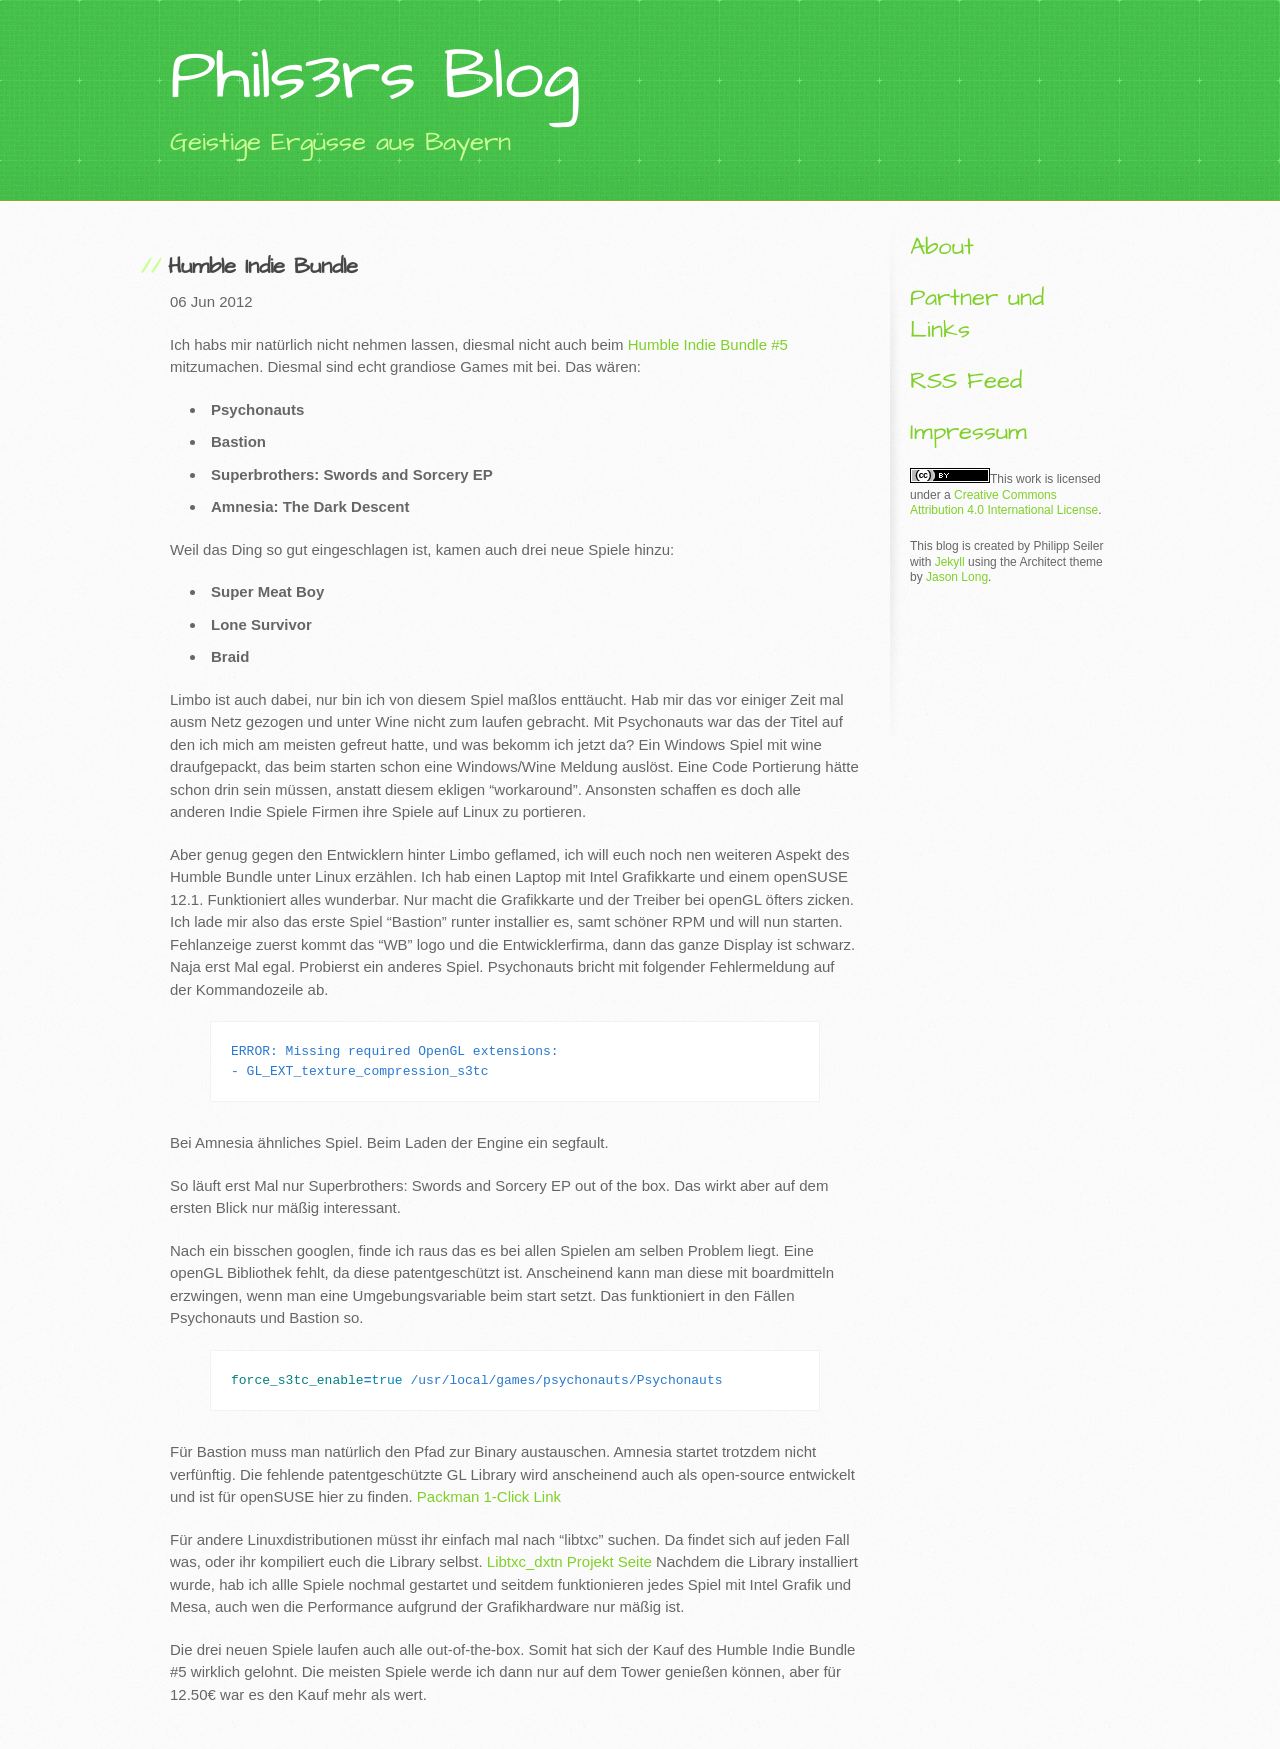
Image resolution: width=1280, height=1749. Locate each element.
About (942, 247)
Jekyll (950, 562)
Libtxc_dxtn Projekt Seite (569, 1561)
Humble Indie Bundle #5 (708, 344)
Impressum (968, 432)
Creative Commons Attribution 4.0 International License (1004, 503)
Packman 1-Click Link (489, 1496)
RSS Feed (966, 381)
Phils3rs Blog (374, 76)
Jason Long (957, 577)
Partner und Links (977, 313)
